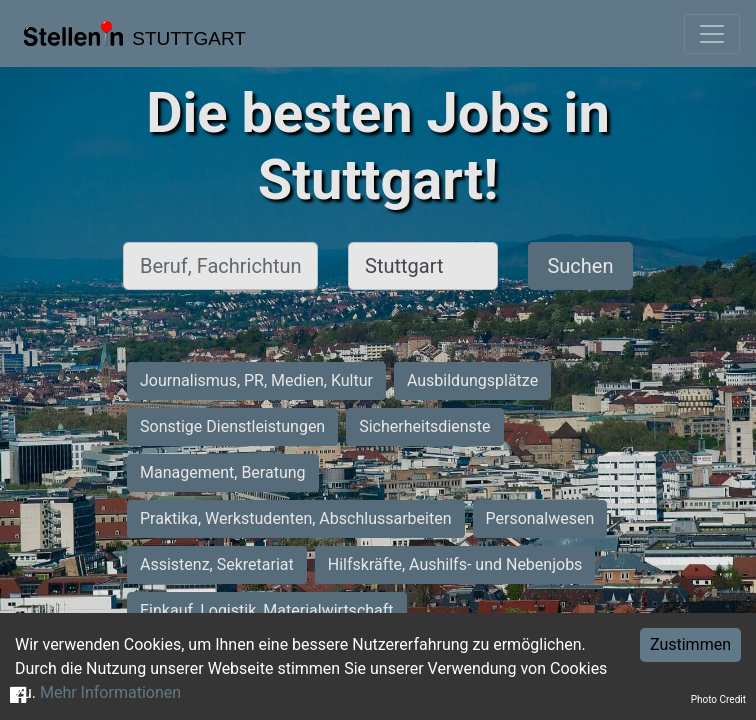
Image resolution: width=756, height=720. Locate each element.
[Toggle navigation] (712, 34)
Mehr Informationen (110, 692)
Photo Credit (718, 699)
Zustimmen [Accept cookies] (690, 644)
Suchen (580, 266)
